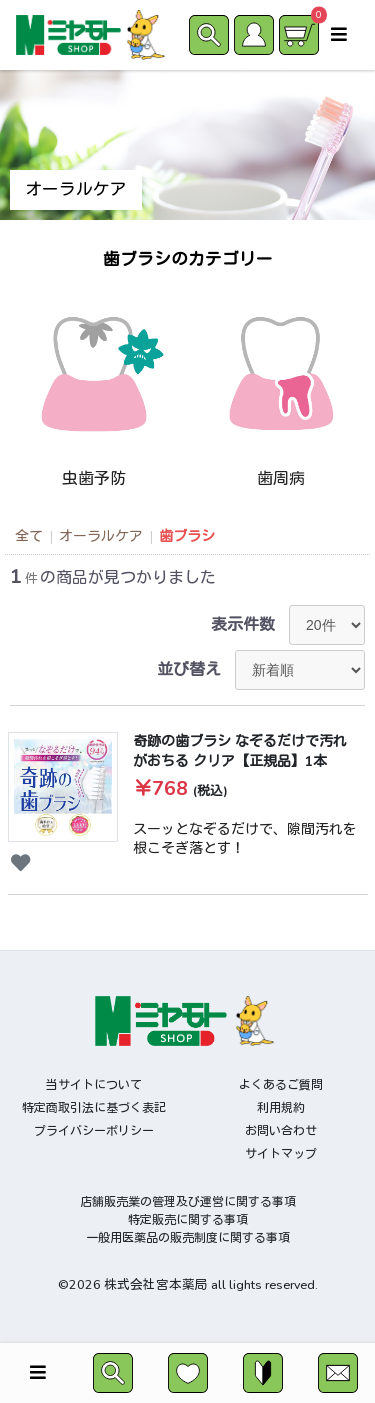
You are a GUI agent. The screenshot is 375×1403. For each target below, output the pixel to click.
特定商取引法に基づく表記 (94, 1108)
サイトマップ (281, 1154)
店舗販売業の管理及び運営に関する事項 (188, 1202)
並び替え (189, 670)
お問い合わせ (281, 1131)
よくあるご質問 (281, 1085)
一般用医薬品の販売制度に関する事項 (188, 1238)
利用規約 (281, 1108)
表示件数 (243, 625)
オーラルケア (101, 536)
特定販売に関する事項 (188, 1220)
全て (29, 536)
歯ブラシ (187, 536)
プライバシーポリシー (94, 1131)
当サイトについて (94, 1085)
